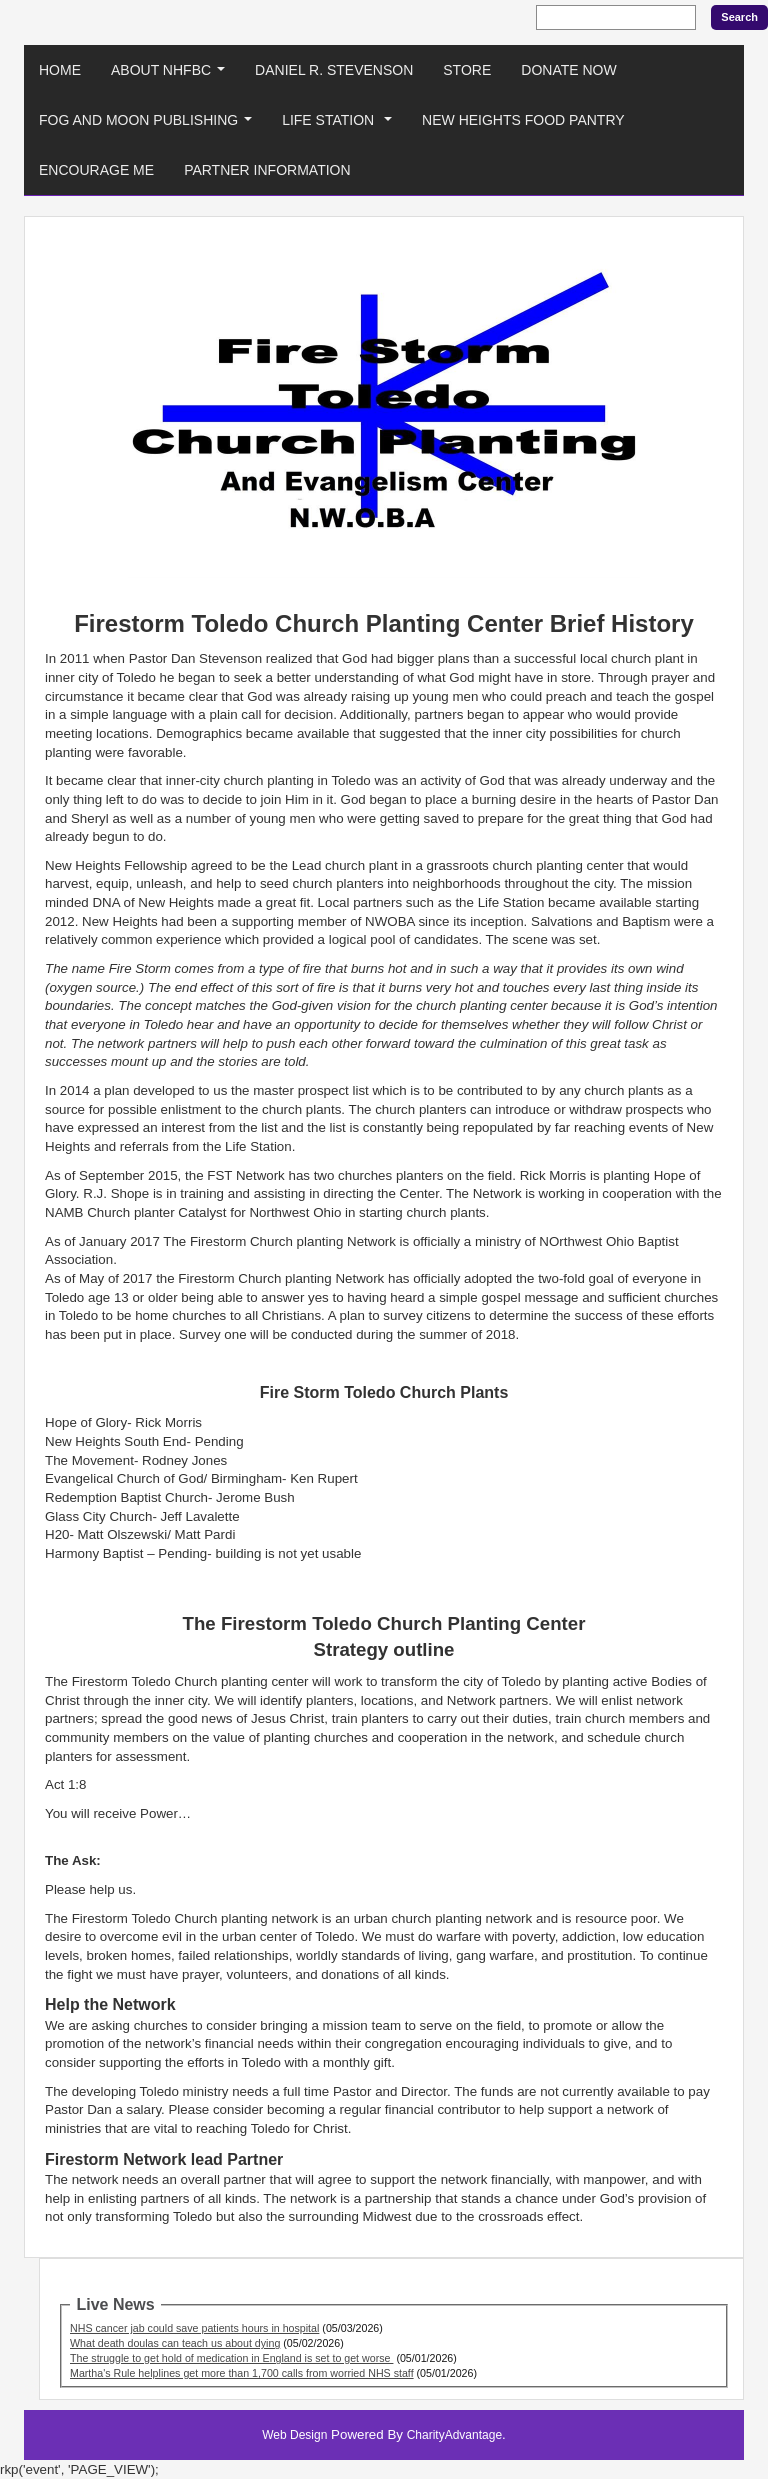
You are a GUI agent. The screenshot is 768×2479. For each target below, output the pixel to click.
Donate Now (568, 70)
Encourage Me (96, 170)
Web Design (294, 2435)
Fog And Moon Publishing (149, 125)
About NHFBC (172, 75)
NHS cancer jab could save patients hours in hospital (194, 2328)
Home (60, 70)
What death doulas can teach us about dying (175, 2343)
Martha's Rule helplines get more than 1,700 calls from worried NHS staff (242, 2373)
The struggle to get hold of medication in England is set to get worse (231, 2358)
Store (467, 70)
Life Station (341, 125)
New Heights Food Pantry (523, 120)
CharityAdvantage (454, 2435)
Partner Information (267, 170)
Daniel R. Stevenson (334, 70)
